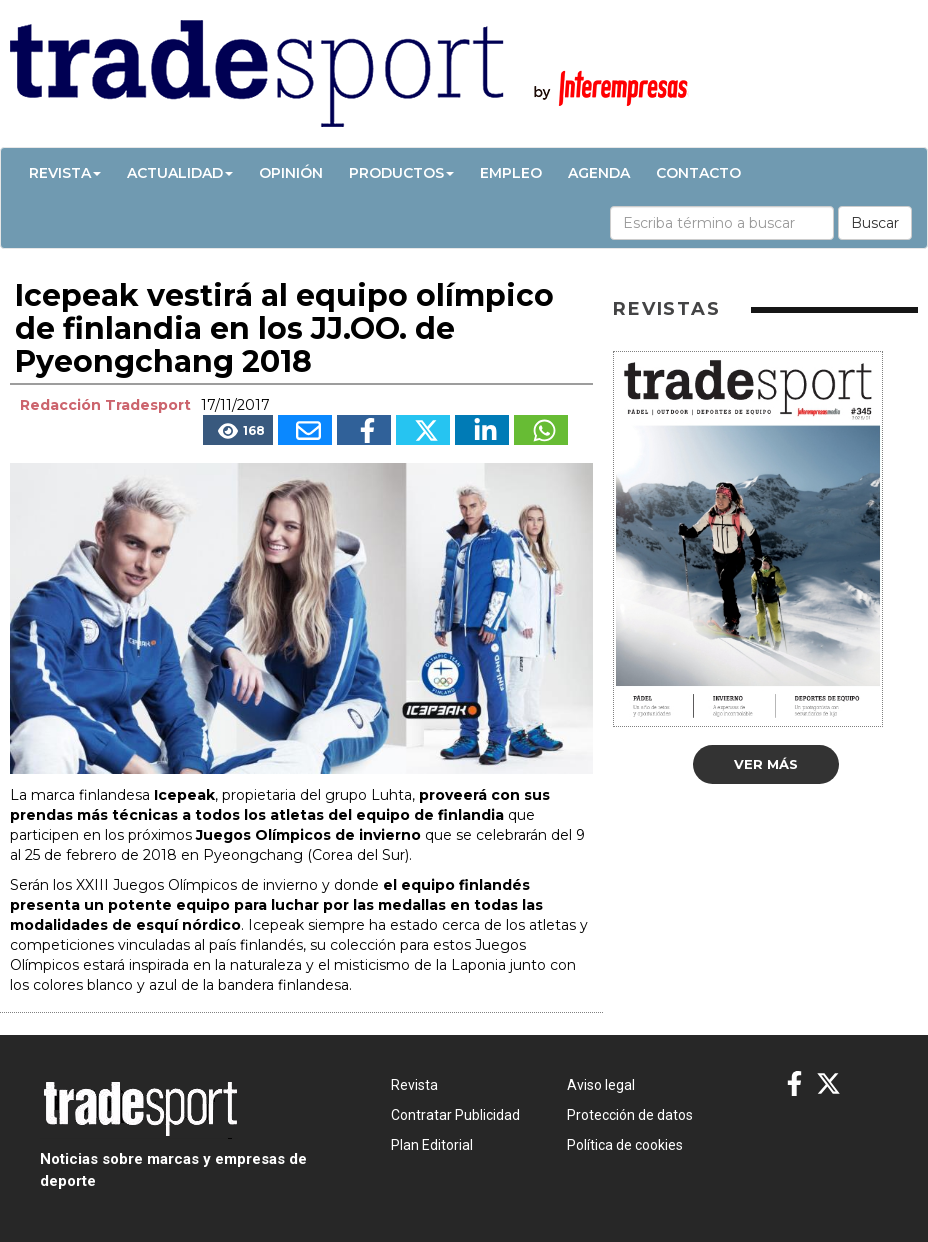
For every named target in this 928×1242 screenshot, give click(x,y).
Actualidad (180, 173)
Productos (401, 173)
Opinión (291, 173)
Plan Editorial (432, 1145)
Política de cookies (625, 1145)
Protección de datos (630, 1115)
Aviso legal (601, 1085)
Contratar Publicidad (455, 1115)
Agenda (599, 173)
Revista (65, 173)
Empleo (511, 173)
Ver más (766, 764)
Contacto (698, 173)
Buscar (875, 223)
